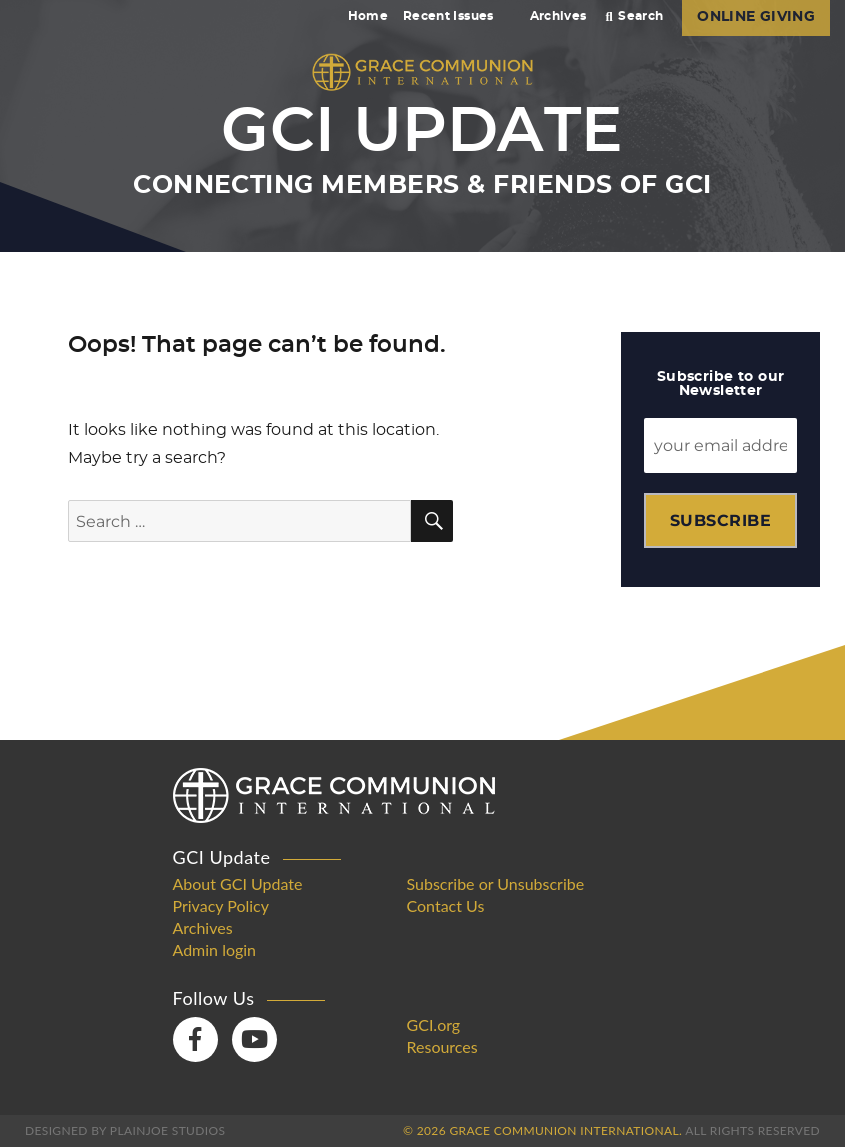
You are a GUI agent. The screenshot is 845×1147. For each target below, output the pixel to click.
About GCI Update (238, 884)
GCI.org (434, 1025)
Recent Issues (457, 16)
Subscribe (720, 520)
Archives (558, 16)
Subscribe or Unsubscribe (496, 884)
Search (635, 16)
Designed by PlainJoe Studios (125, 1130)
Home (368, 16)
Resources (442, 1047)
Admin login (215, 950)
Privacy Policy (221, 906)
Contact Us (446, 906)
